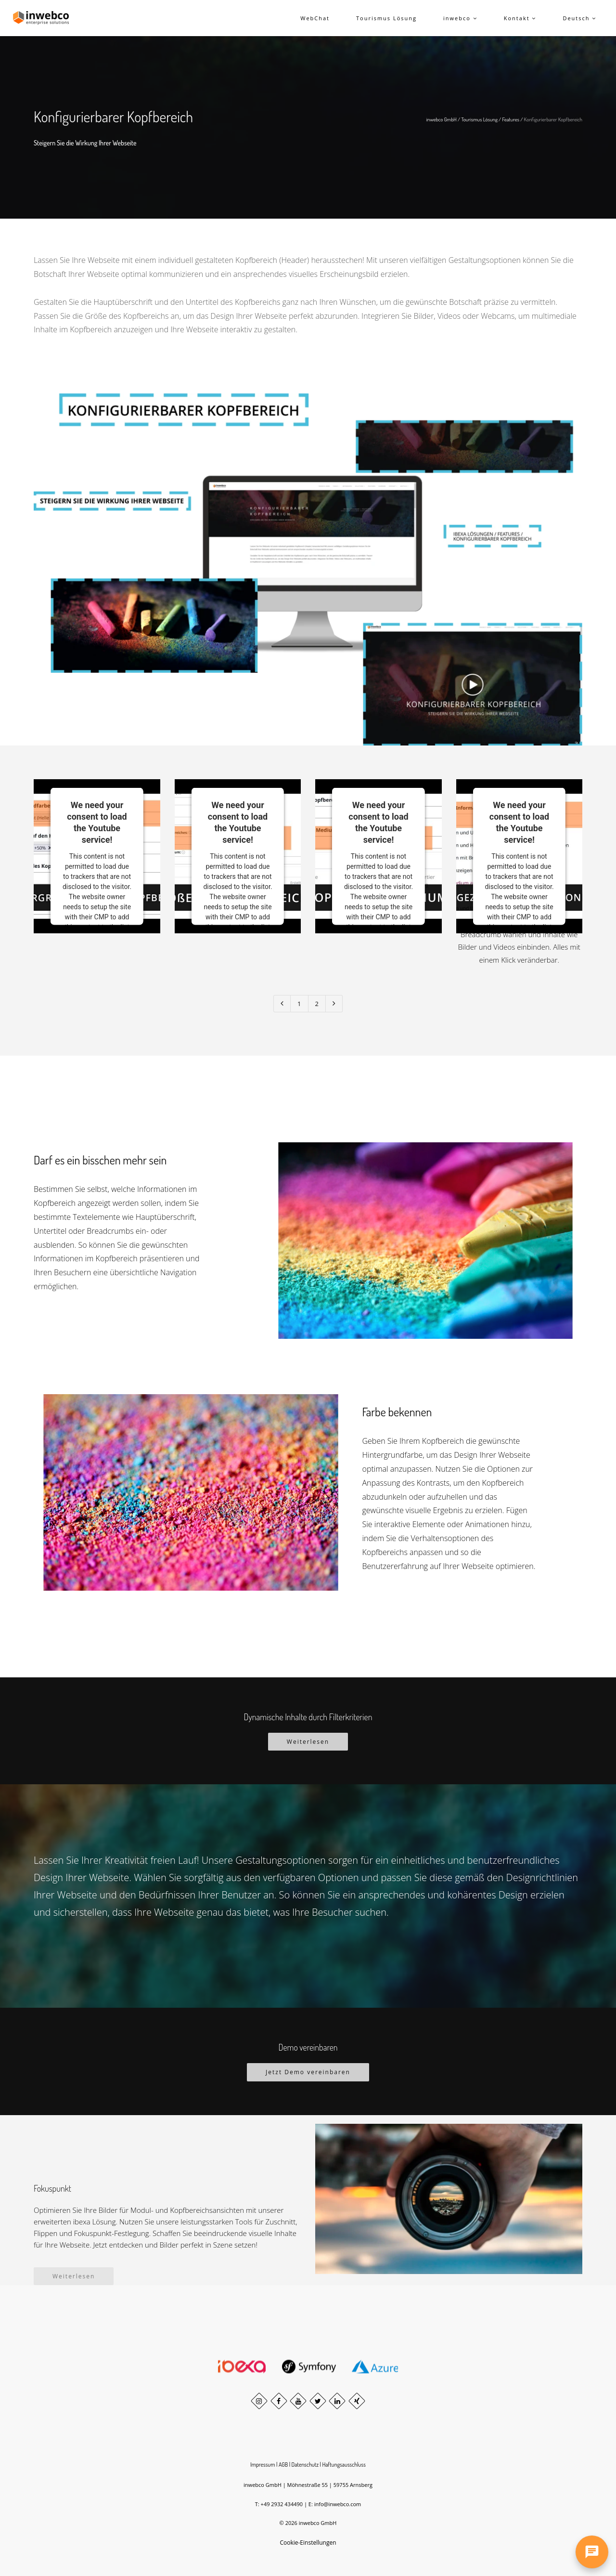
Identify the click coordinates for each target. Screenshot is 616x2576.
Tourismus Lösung (479, 119)
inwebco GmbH (441, 119)
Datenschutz (305, 2464)
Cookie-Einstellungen (308, 2542)
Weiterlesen (308, 1742)
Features (510, 119)
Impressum (262, 2464)
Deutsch (579, 18)
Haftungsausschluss (343, 2464)
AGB (283, 2464)
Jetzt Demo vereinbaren (308, 2072)
